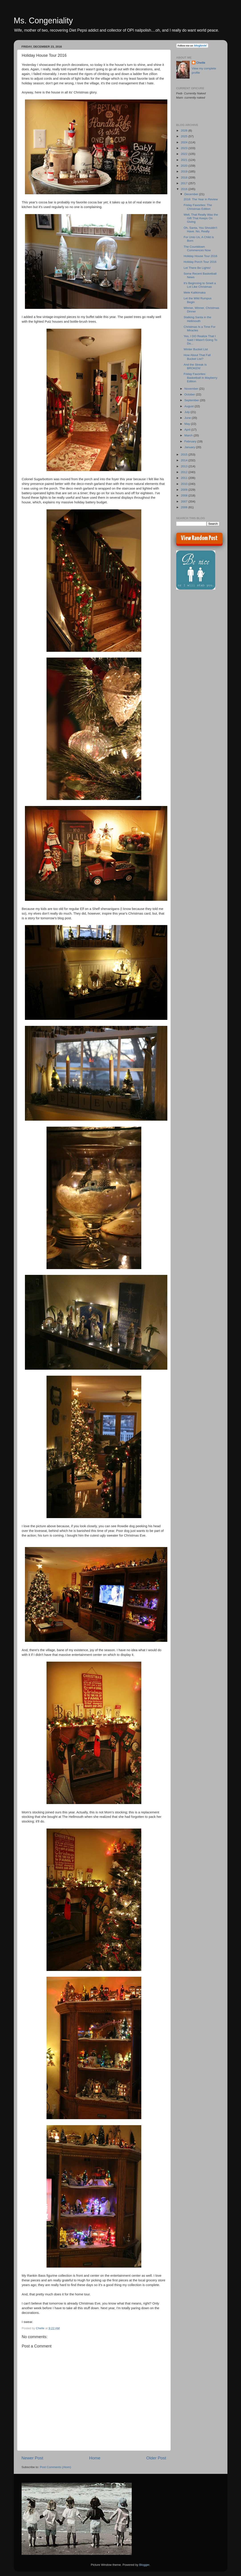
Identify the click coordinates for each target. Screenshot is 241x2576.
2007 (184, 501)
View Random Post (199, 538)
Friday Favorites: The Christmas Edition (198, 206)
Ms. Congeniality (43, 20)
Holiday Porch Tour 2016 (200, 261)
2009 (184, 489)
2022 (184, 154)
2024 (184, 142)
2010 (184, 484)
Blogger (144, 2564)
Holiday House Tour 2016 (200, 256)
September (192, 400)
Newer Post (32, 2458)
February (190, 441)
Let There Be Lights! (197, 267)
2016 (184, 189)
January (190, 447)
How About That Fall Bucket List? (197, 356)
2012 (184, 472)
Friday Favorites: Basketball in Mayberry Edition (200, 377)
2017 (184, 183)
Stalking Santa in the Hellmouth (197, 319)
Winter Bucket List (196, 349)
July (187, 412)
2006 (184, 507)
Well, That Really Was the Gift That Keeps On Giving (201, 218)
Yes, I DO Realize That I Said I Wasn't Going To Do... (200, 339)
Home (94, 2458)
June (188, 417)
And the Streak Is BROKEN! (195, 366)
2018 (184, 177)
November (191, 388)
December (191, 194)
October (190, 394)
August (189, 406)
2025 (184, 136)
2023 (184, 148)
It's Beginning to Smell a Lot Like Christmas (200, 284)
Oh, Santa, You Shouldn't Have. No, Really (200, 229)
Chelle (200, 62)
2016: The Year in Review (201, 199)
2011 (184, 478)
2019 (184, 171)
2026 (184, 130)
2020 (184, 165)
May (187, 423)
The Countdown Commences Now (197, 248)
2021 (184, 160)
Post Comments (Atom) (55, 2467)
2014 (184, 460)
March (189, 435)
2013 (184, 466)
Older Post (156, 2458)
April (187, 429)
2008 (184, 495)
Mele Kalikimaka (194, 292)
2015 (184, 454)
